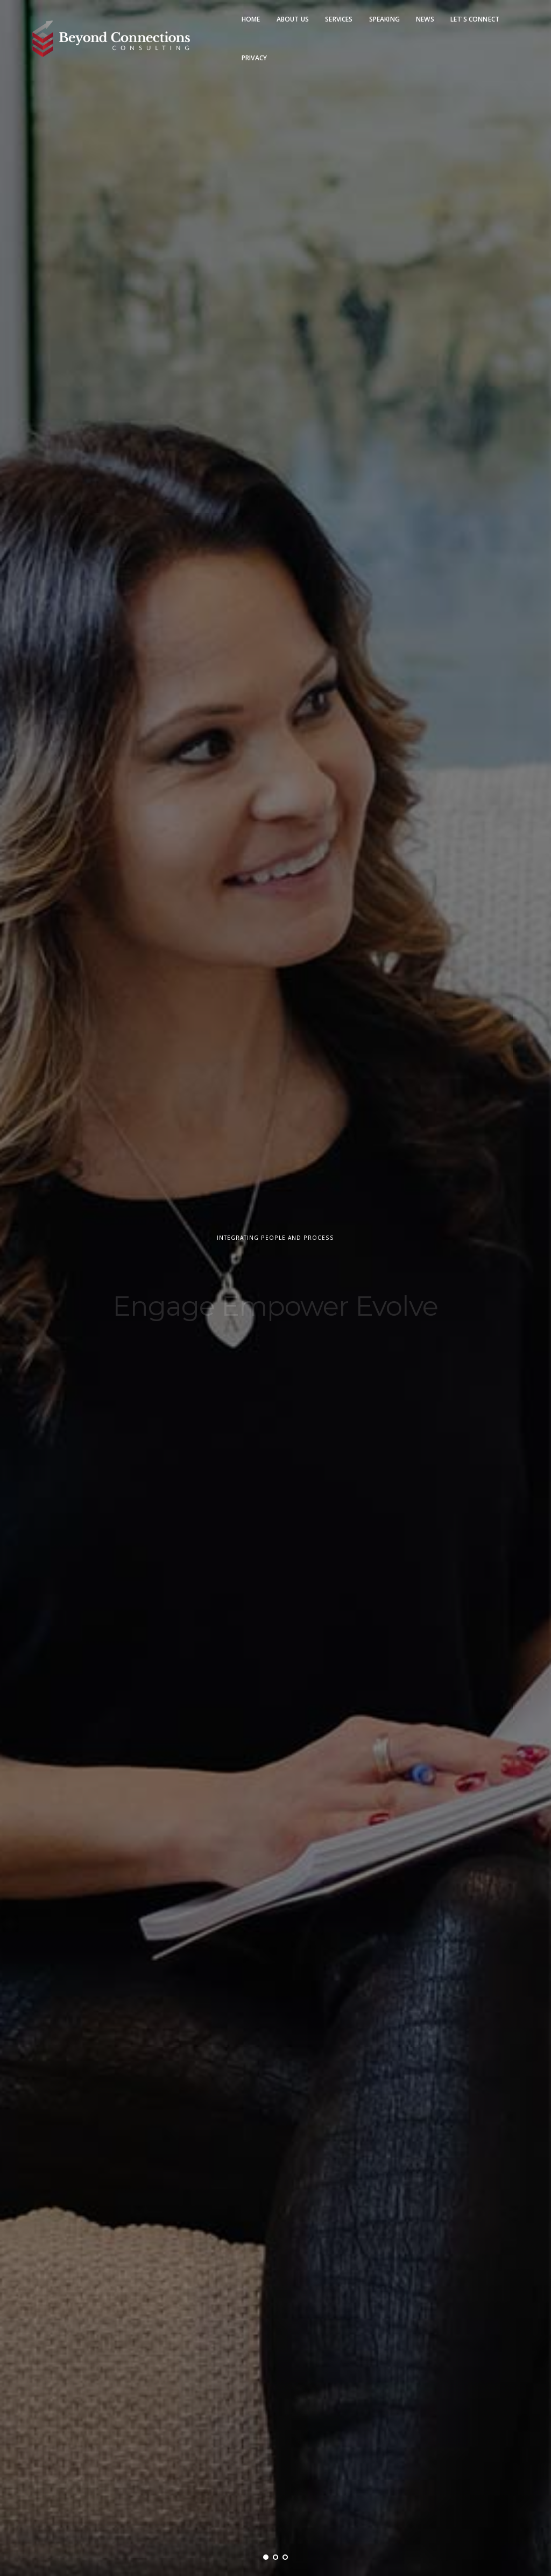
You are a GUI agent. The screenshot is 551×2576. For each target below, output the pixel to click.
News (425, 19)
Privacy (254, 57)
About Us (293, 19)
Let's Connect (474, 19)
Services (338, 19)
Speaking (384, 19)
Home (251, 19)
